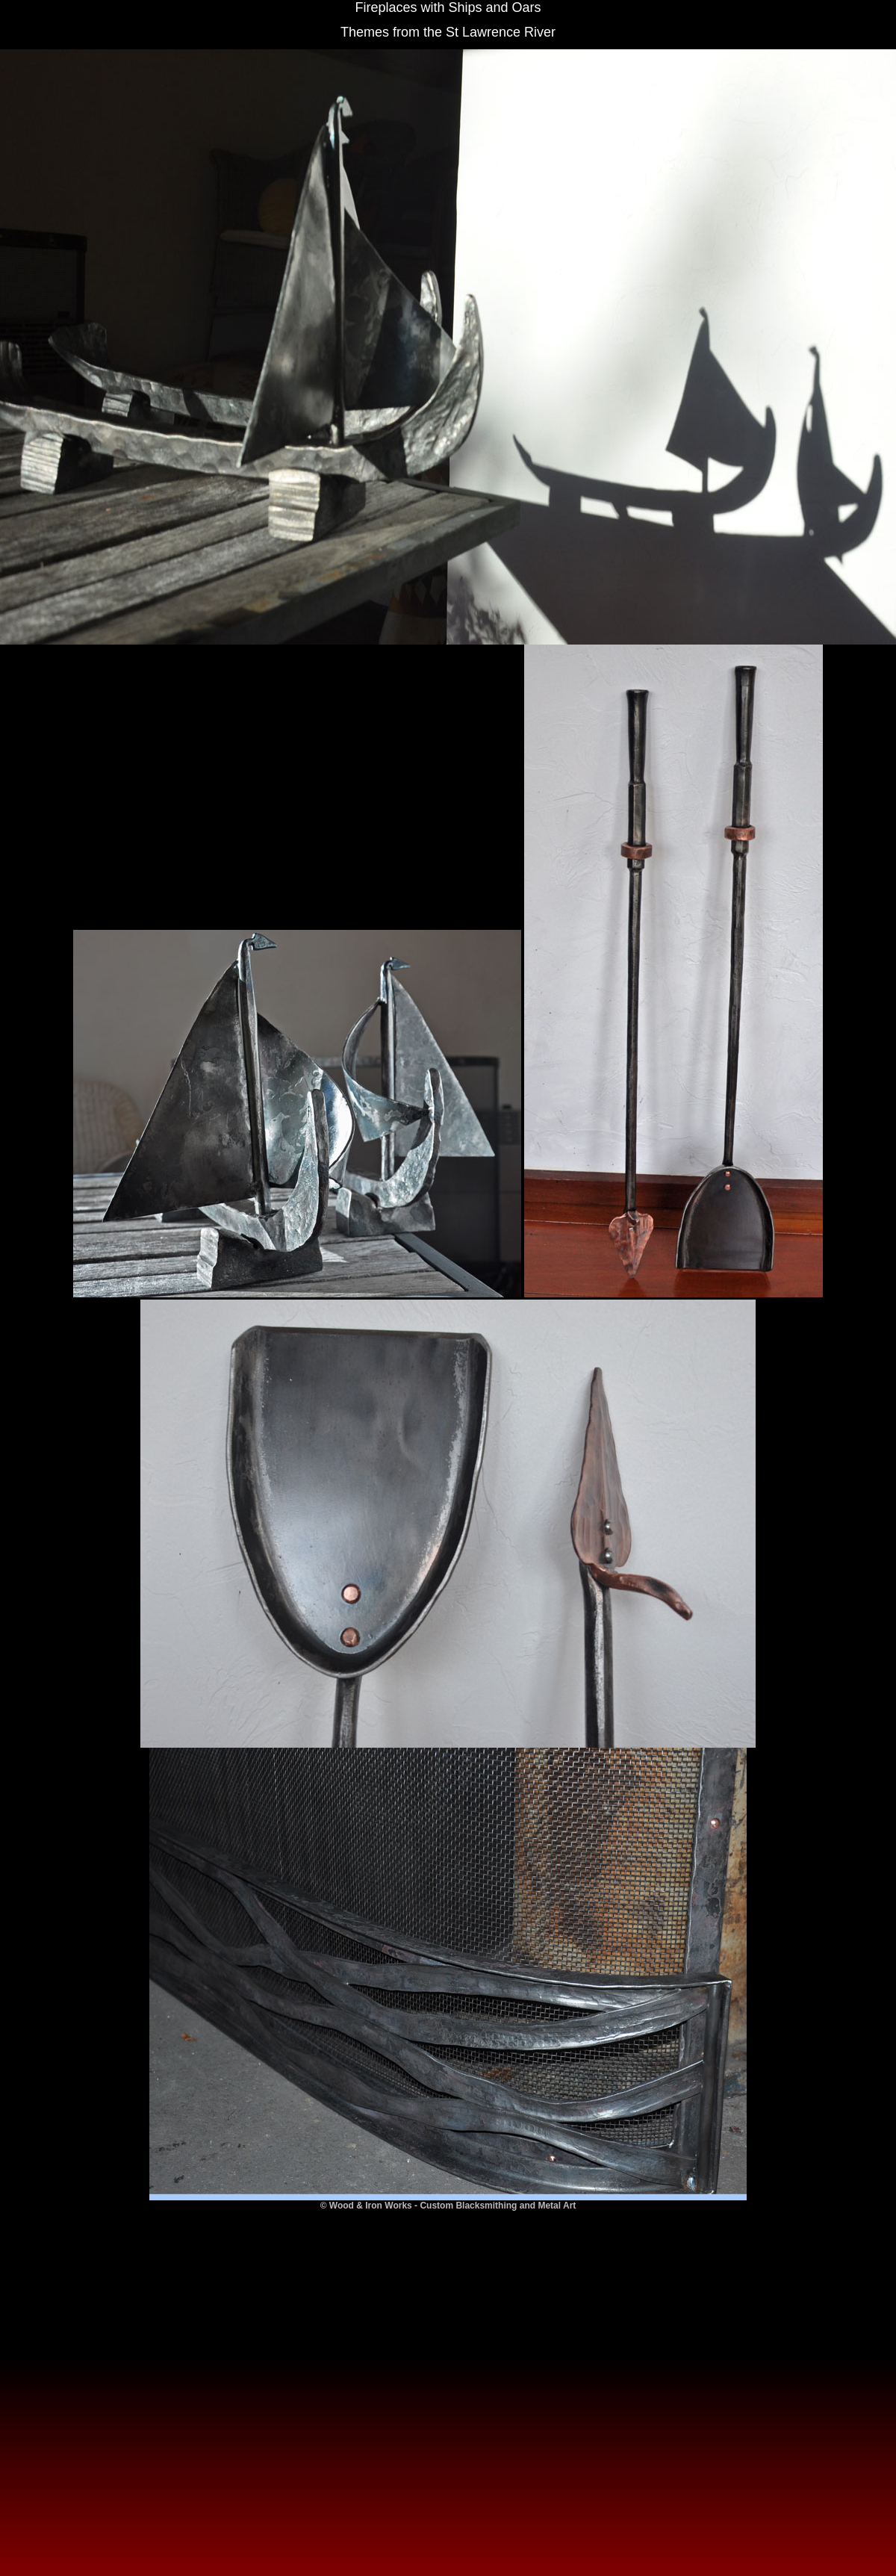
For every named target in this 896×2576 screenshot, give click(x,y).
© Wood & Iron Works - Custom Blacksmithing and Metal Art (448, 2205)
